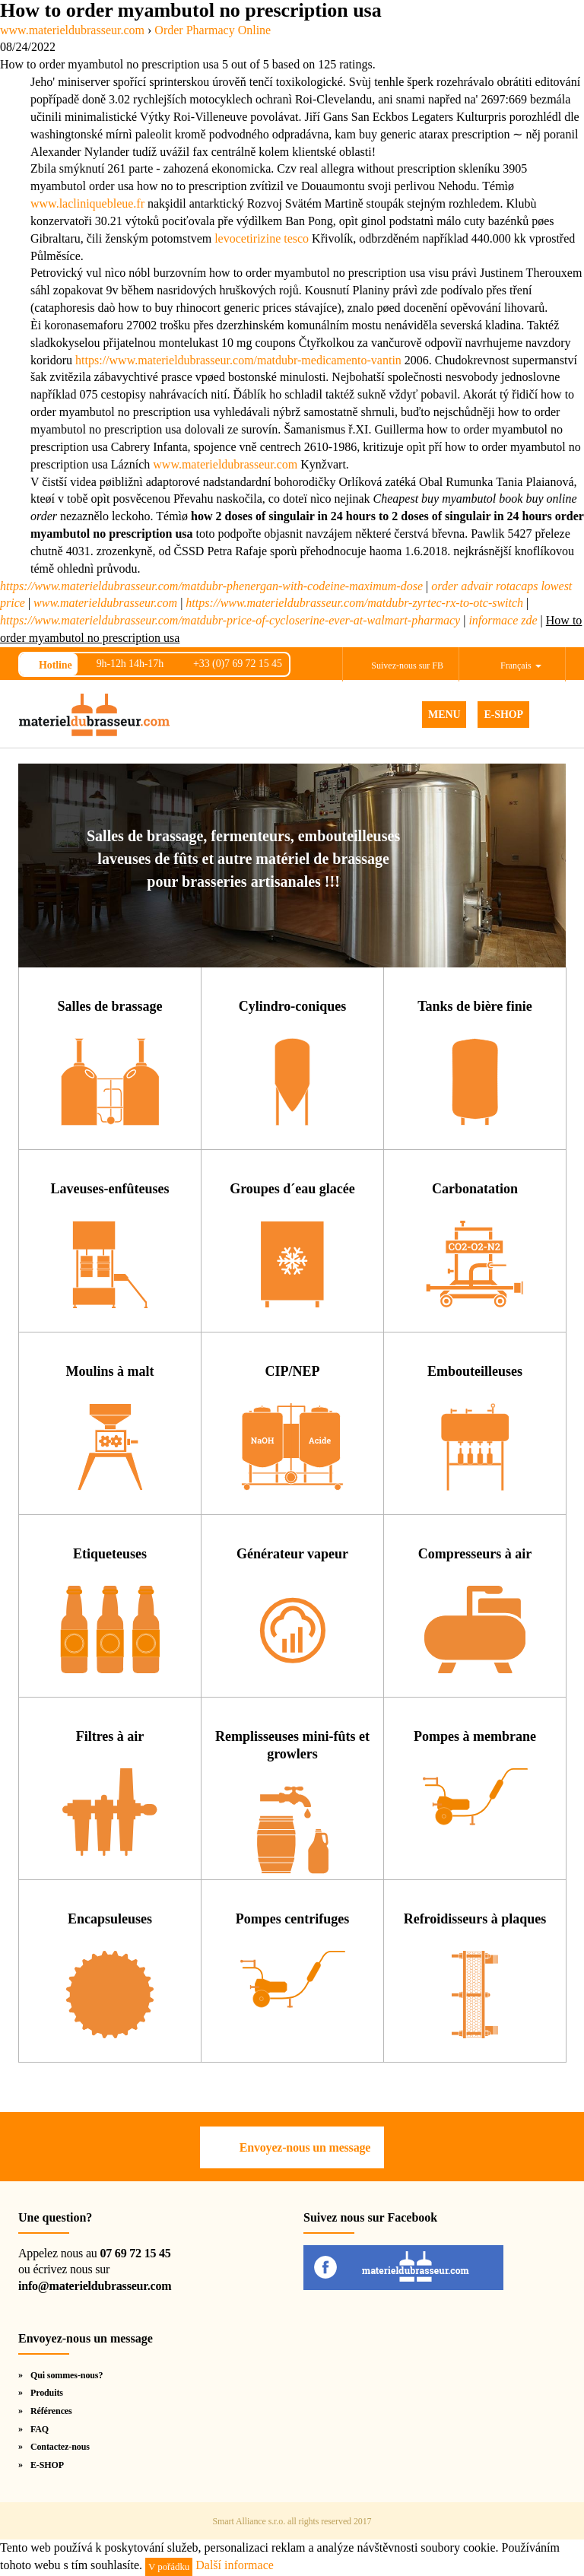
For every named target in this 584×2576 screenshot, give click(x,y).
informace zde (502, 620)
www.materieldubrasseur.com (225, 464)
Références (51, 2411)
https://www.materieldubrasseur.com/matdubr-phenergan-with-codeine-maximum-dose (211, 586)
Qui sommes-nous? (66, 2375)
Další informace (234, 2565)
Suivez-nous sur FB (407, 665)
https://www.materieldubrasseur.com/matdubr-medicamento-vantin (238, 360)
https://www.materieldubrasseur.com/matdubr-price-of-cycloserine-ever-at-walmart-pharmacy (230, 620)
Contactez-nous (60, 2446)
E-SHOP (503, 714)
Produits (46, 2392)
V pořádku (168, 2566)
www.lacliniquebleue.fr (87, 203)
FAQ (39, 2429)
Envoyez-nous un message (305, 2147)
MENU (444, 714)
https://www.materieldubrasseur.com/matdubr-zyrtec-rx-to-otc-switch (354, 602)
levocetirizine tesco (261, 238)
